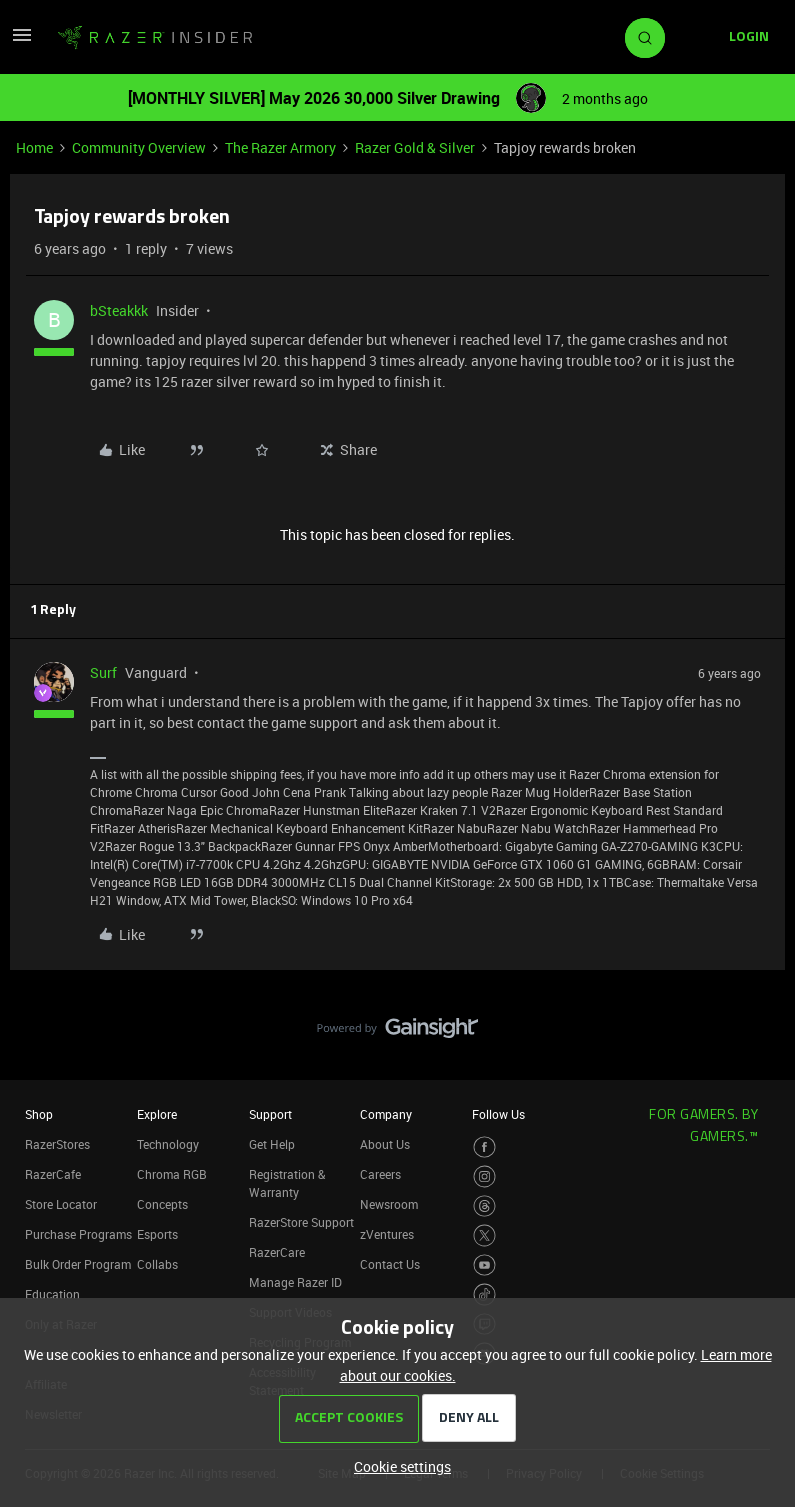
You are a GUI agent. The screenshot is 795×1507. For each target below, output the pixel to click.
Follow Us (498, 1114)
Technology (168, 1144)
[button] (22, 41)
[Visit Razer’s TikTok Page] (484, 1294)
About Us (385, 1144)
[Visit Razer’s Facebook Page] (484, 1147)
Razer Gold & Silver (415, 147)
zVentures (387, 1234)
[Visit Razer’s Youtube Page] (484, 1265)
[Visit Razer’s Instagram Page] (484, 1176)
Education (52, 1294)
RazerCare (277, 1252)
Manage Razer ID (295, 1282)
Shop (39, 1114)
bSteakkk (119, 310)
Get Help (272, 1144)
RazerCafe (53, 1174)
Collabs (157, 1264)
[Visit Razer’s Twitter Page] (484, 1235)
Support (270, 1114)
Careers (380, 1174)
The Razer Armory (280, 147)
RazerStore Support (301, 1222)
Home (34, 147)
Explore (157, 1114)
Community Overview (139, 147)
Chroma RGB (172, 1174)
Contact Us (390, 1264)
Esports (157, 1234)
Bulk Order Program (78, 1264)
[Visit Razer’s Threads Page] (484, 1206)
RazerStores (57, 1144)
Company (386, 1114)
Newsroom (389, 1204)
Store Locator (61, 1204)
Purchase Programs (78, 1234)
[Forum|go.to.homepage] (155, 38)
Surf (103, 672)
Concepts (162, 1204)
